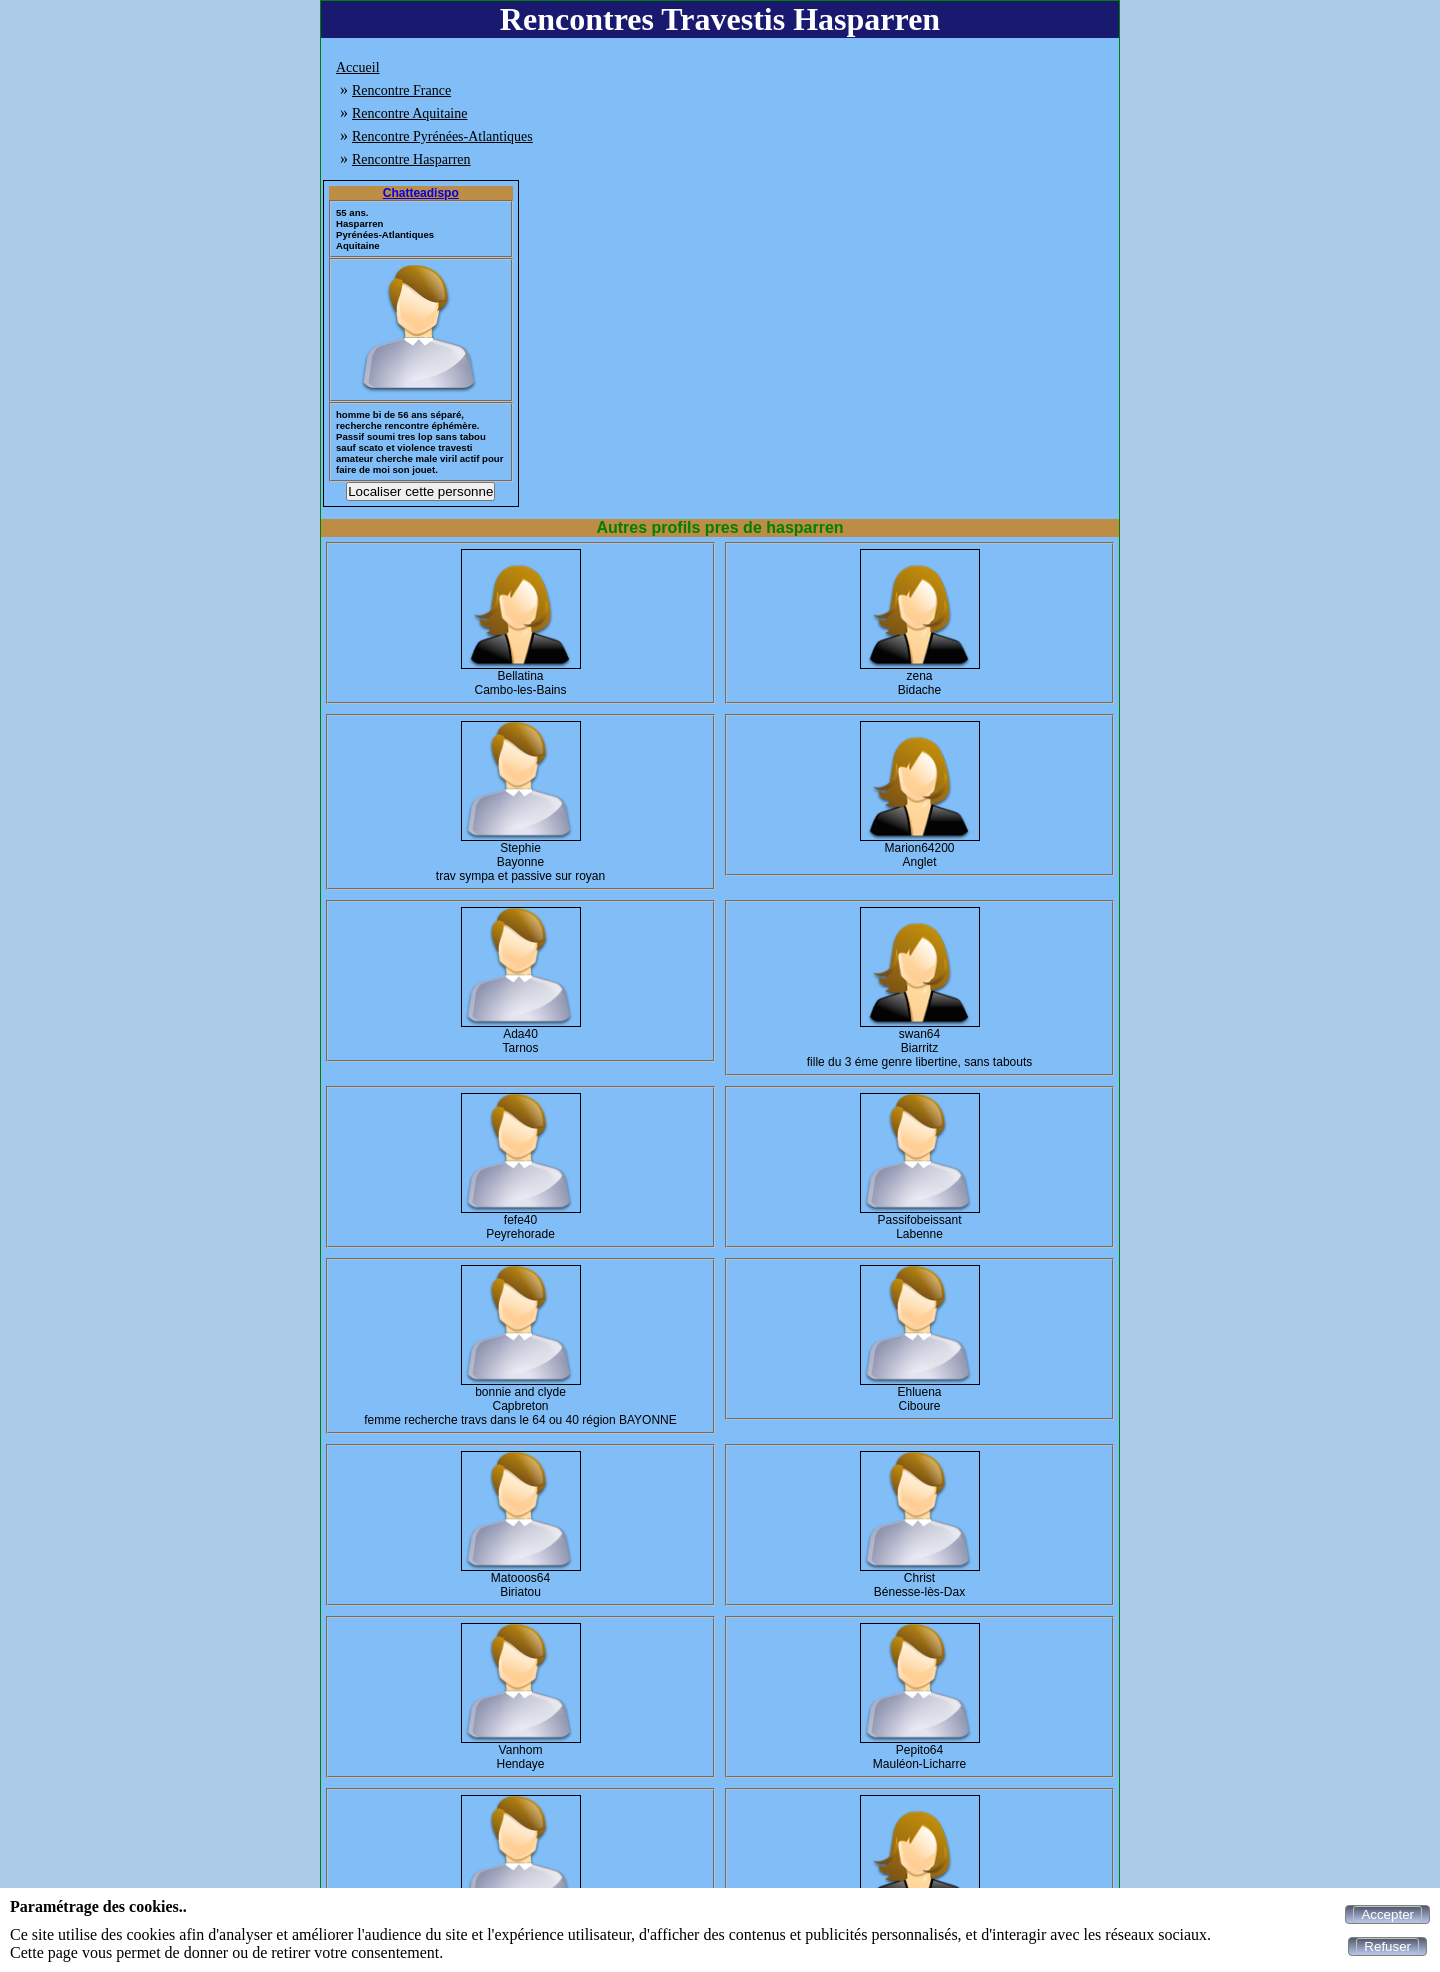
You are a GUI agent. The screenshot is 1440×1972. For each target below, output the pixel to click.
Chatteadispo (421, 193)
